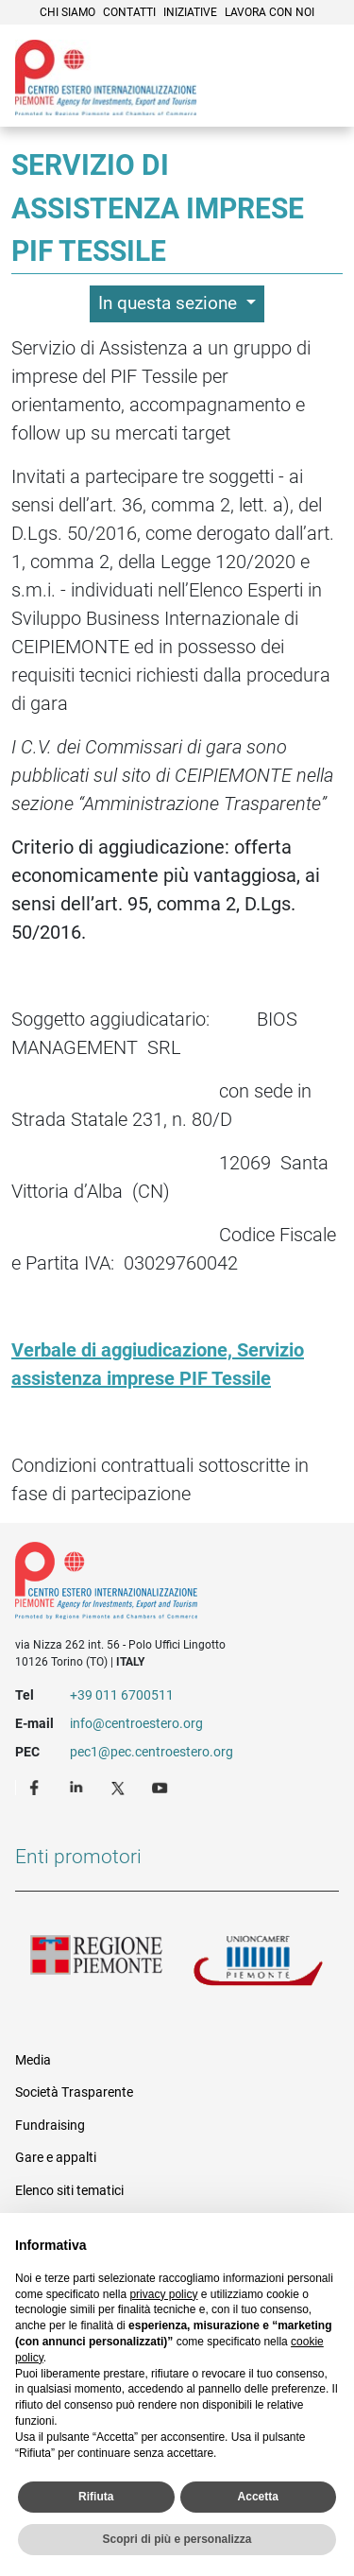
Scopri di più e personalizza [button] (176, 2539)
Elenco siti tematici (69, 2190)
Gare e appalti (55, 2157)
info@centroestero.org (136, 1723)
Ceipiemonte (105, 77)
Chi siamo (67, 12)
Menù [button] (316, 99)
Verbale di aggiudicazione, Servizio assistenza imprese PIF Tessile (157, 1364)
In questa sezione (170, 303)
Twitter (120, 1786)
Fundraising (50, 2125)
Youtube (161, 1786)
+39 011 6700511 (122, 1695)
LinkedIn (78, 1786)
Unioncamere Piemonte (259, 1965)
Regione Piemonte (96, 1965)
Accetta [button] (258, 2496)
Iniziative (190, 12)
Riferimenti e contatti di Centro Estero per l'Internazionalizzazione (161, 1584)
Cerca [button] (275, 99)
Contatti (129, 12)
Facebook (36, 1786)
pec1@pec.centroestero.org (151, 1751)
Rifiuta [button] (95, 2496)
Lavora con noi (269, 12)
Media (33, 2059)
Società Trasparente (74, 2092)
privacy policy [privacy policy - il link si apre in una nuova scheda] (163, 2294)
